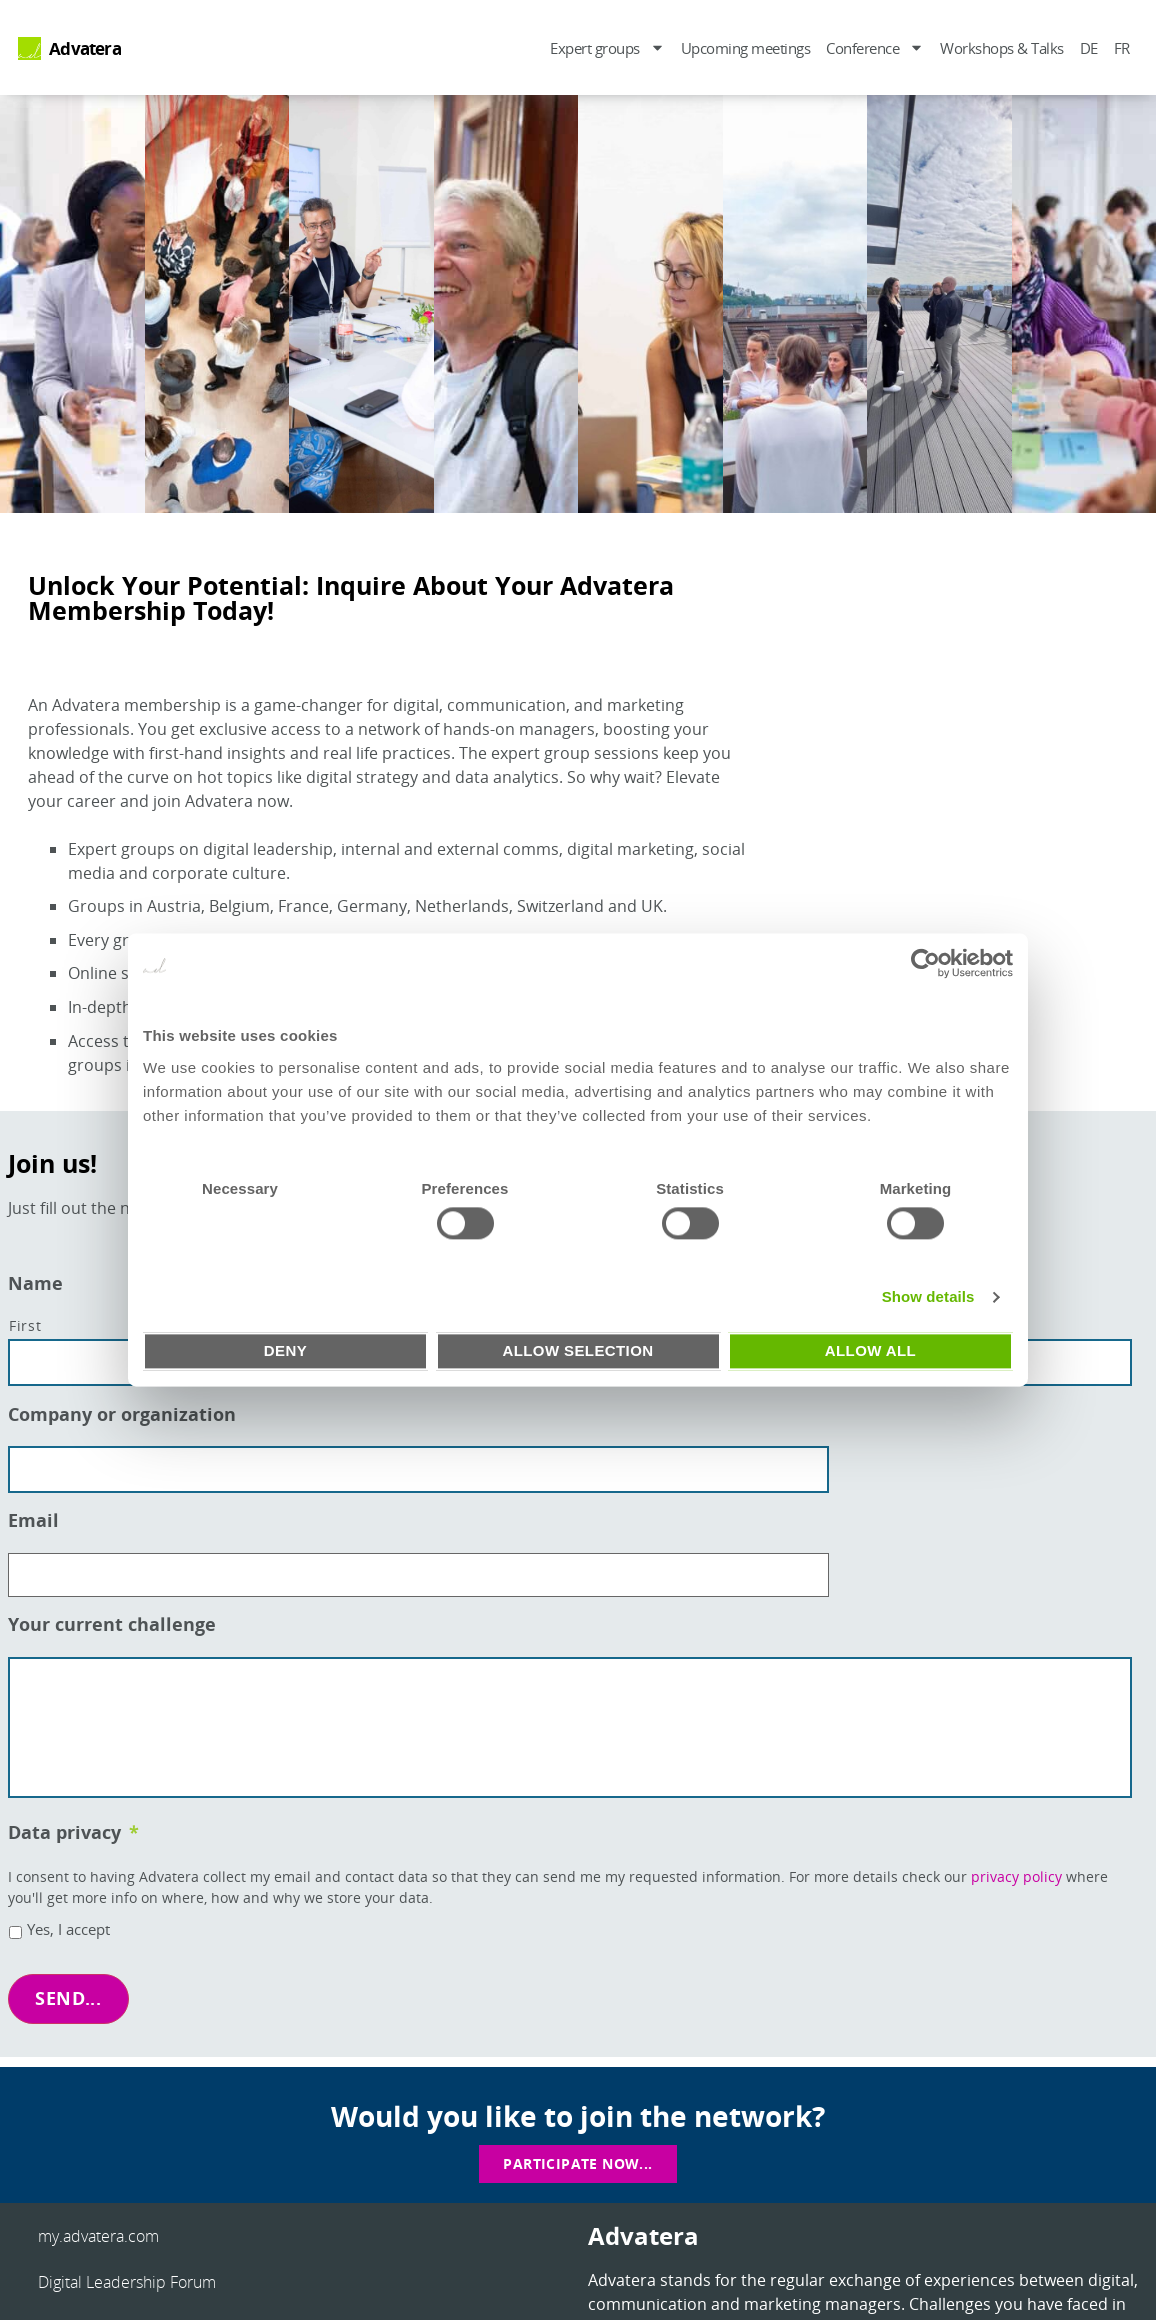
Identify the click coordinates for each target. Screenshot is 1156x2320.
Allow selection (578, 1350)
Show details (928, 1297)
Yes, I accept (68, 1936)
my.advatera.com (98, 2231)
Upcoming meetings (746, 48)
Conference (875, 47)
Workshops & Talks (1002, 48)
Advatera (85, 48)
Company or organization (122, 1410)
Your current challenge (112, 1612)
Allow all (870, 1350)
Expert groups (607, 47)
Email (33, 1512)
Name (35, 1283)
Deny (285, 1350)
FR (1122, 48)
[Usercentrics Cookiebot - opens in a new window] (925, 963)
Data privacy (73, 1838)
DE (1089, 48)
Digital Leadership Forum (127, 2277)
